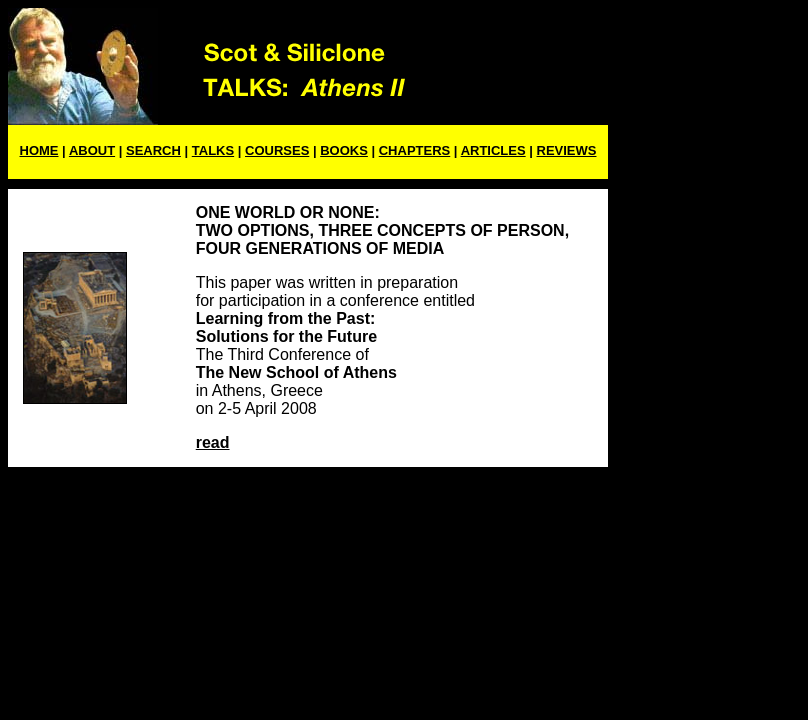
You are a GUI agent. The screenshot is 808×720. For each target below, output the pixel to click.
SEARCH (153, 150)
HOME (39, 150)
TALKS (213, 150)
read (213, 442)
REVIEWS (567, 150)
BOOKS (344, 150)
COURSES (277, 150)
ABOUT (92, 150)
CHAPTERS (415, 150)
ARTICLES (493, 150)
